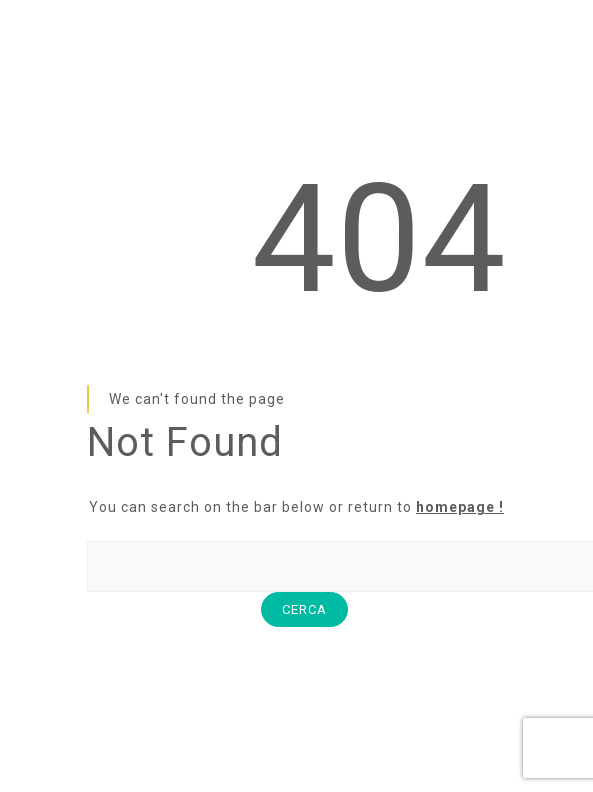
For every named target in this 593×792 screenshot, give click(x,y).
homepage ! (460, 507)
